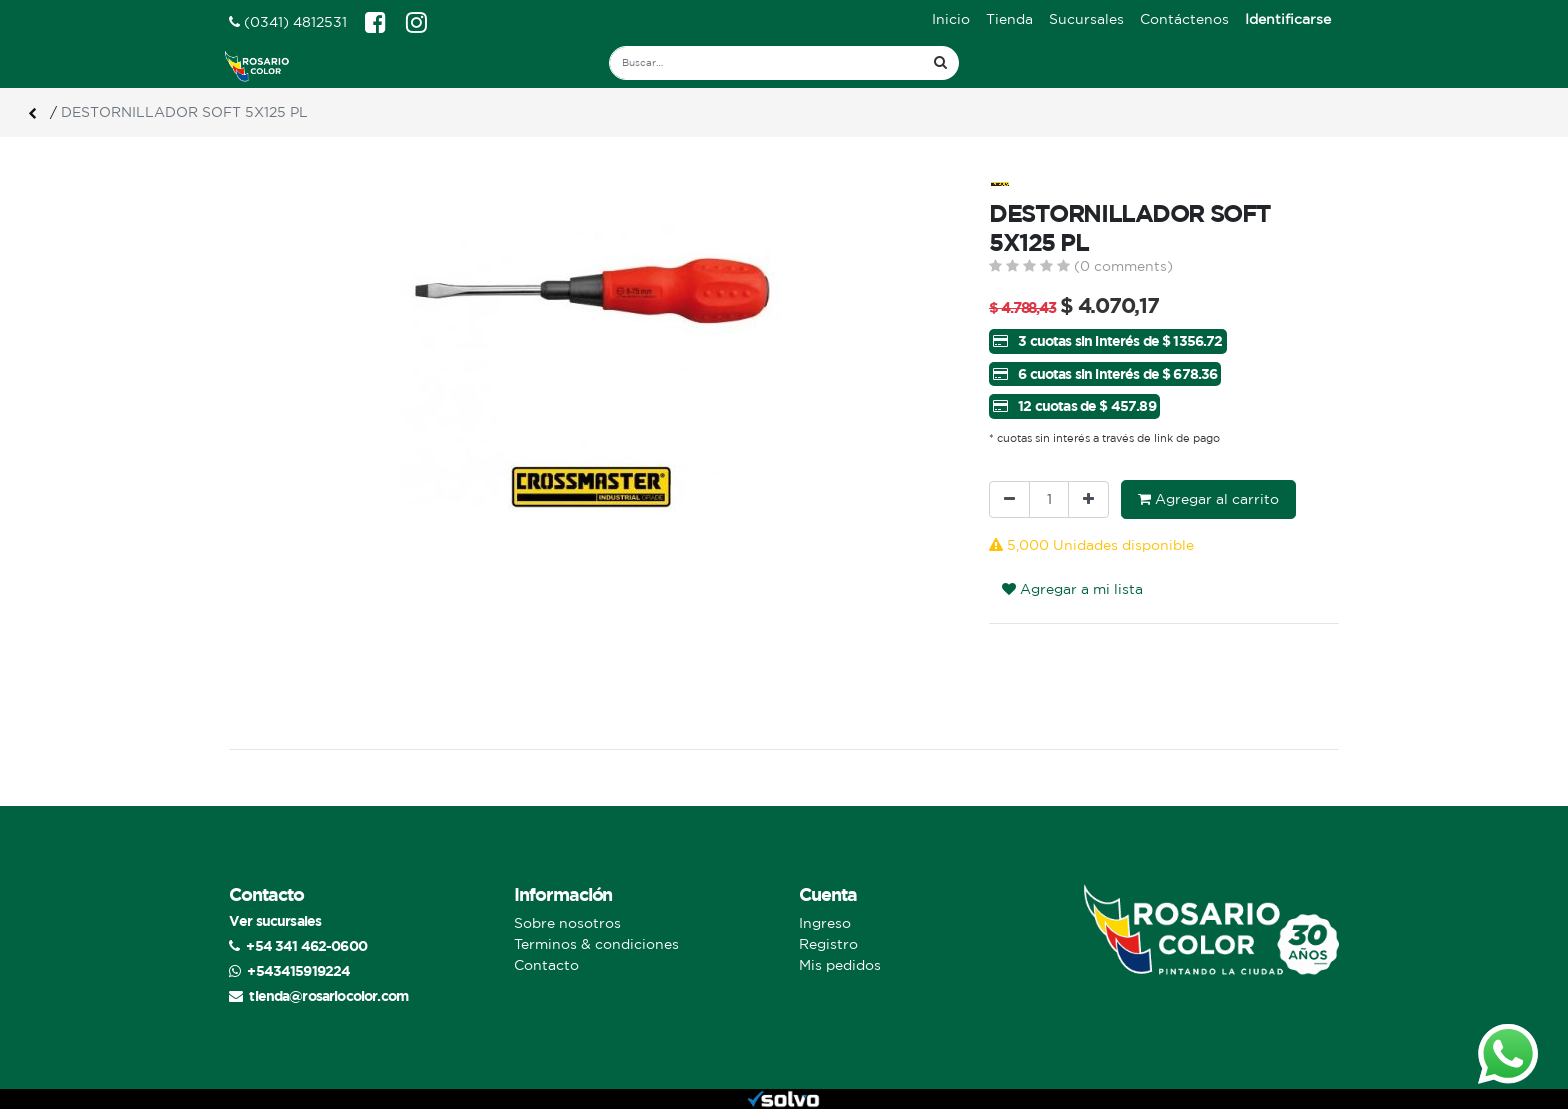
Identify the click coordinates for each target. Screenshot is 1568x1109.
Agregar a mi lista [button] (1072, 589)
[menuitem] (951, 19)
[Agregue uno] (1088, 499)
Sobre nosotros (567, 923)
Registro (828, 944)
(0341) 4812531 (288, 22)
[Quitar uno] (1009, 499)
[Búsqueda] (940, 63)
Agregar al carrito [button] (1208, 499)
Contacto (546, 965)
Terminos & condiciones (596, 944)
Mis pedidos (840, 965)
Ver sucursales (275, 920)
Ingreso (825, 923)
